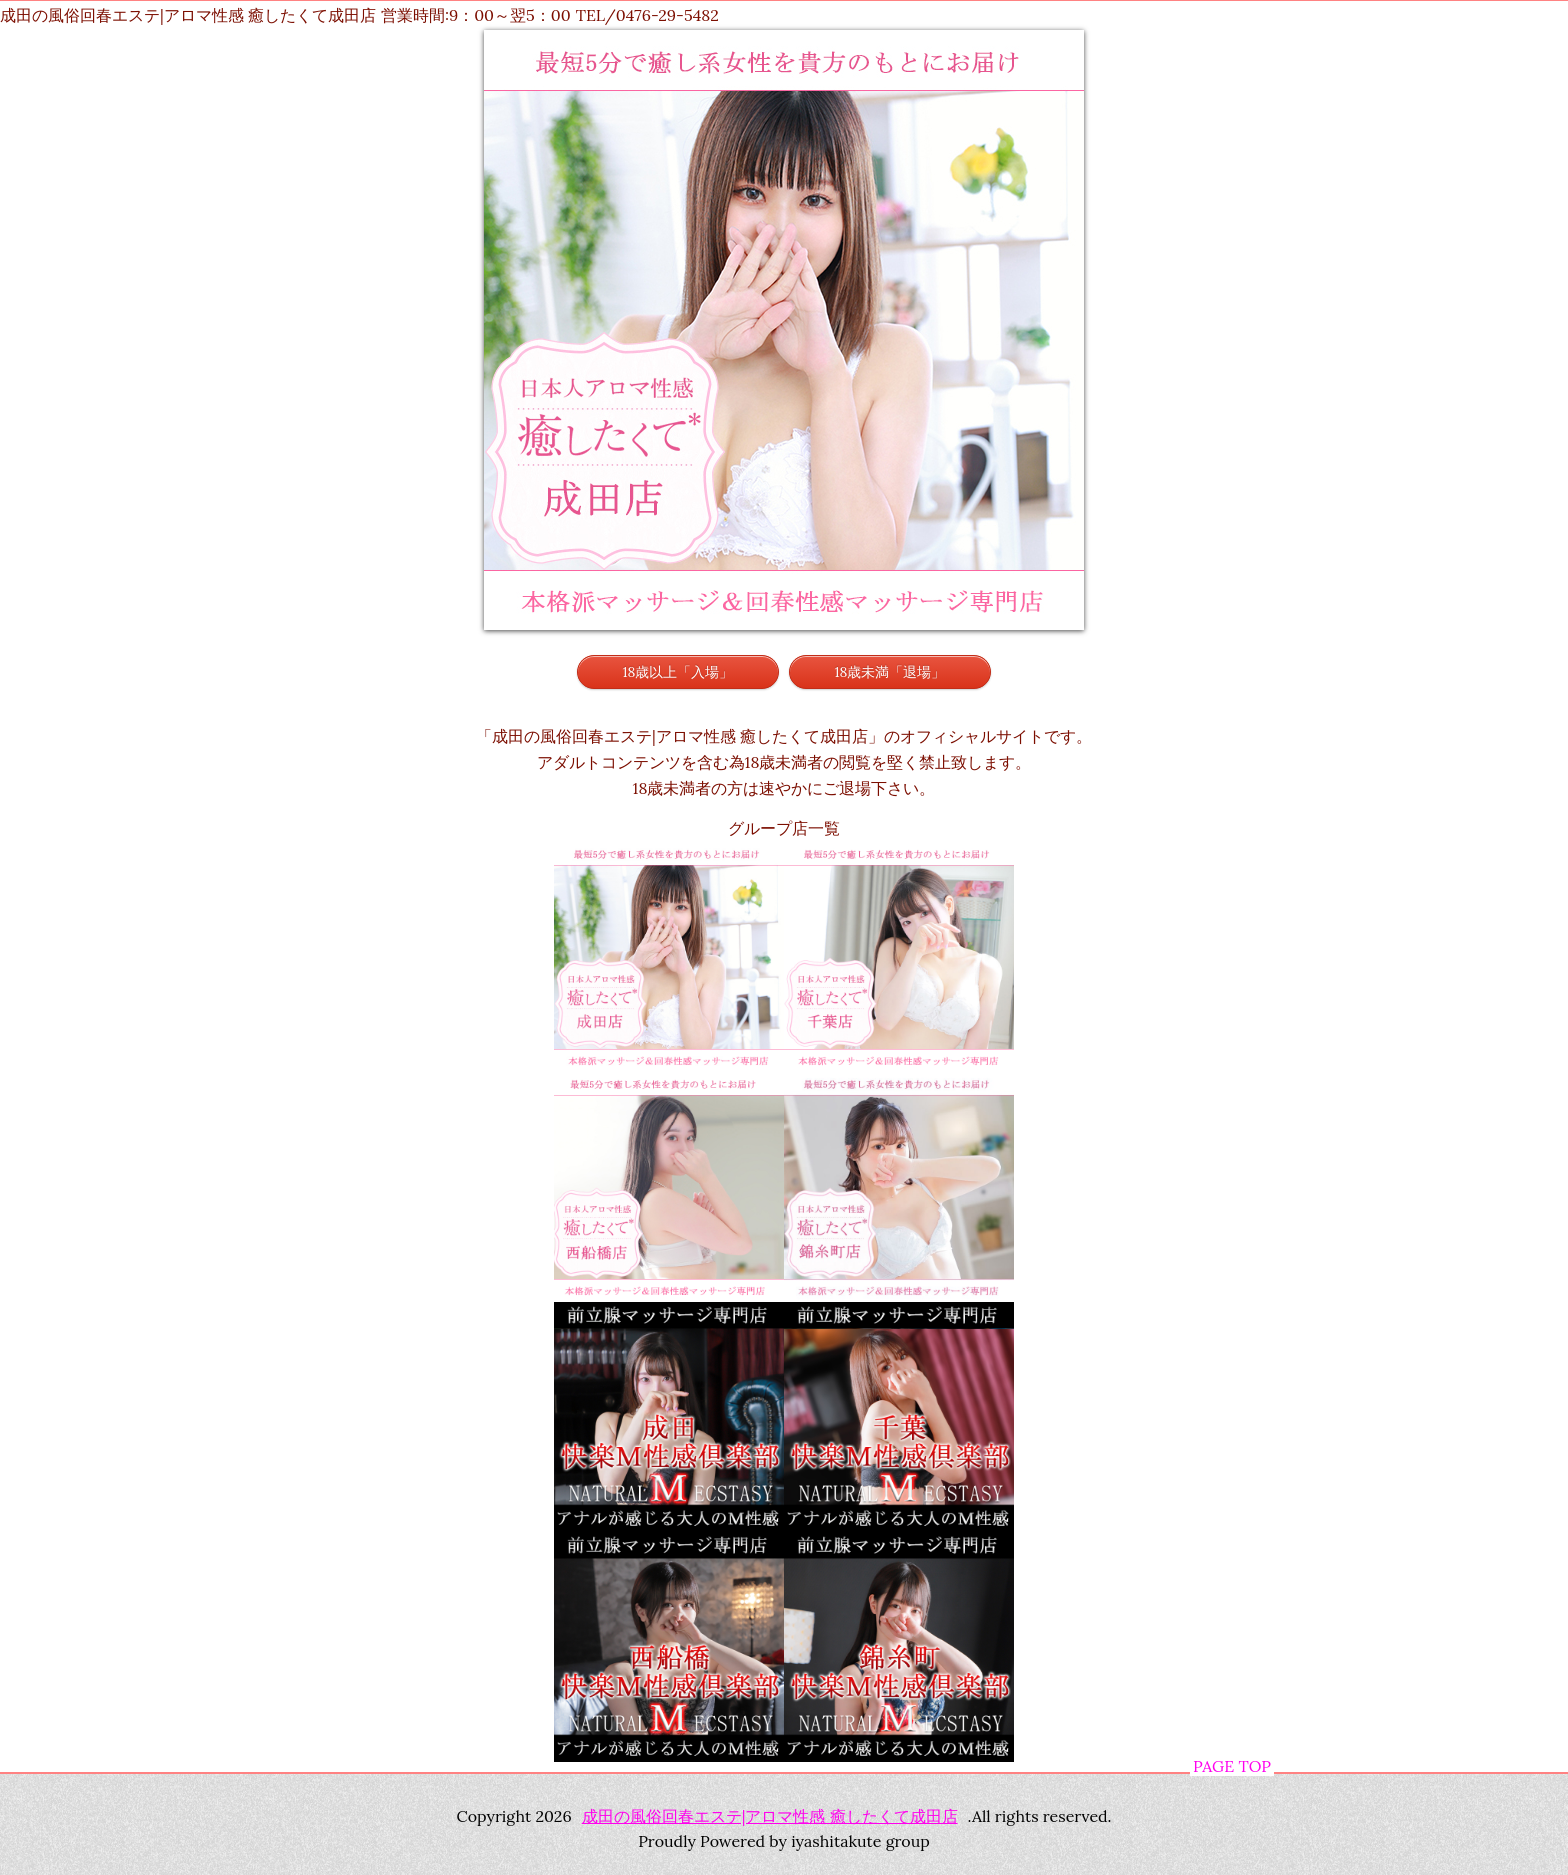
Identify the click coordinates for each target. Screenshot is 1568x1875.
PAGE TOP (1232, 1766)
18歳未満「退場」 (890, 672)
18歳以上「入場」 (678, 672)
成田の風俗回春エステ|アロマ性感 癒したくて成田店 (770, 1816)
